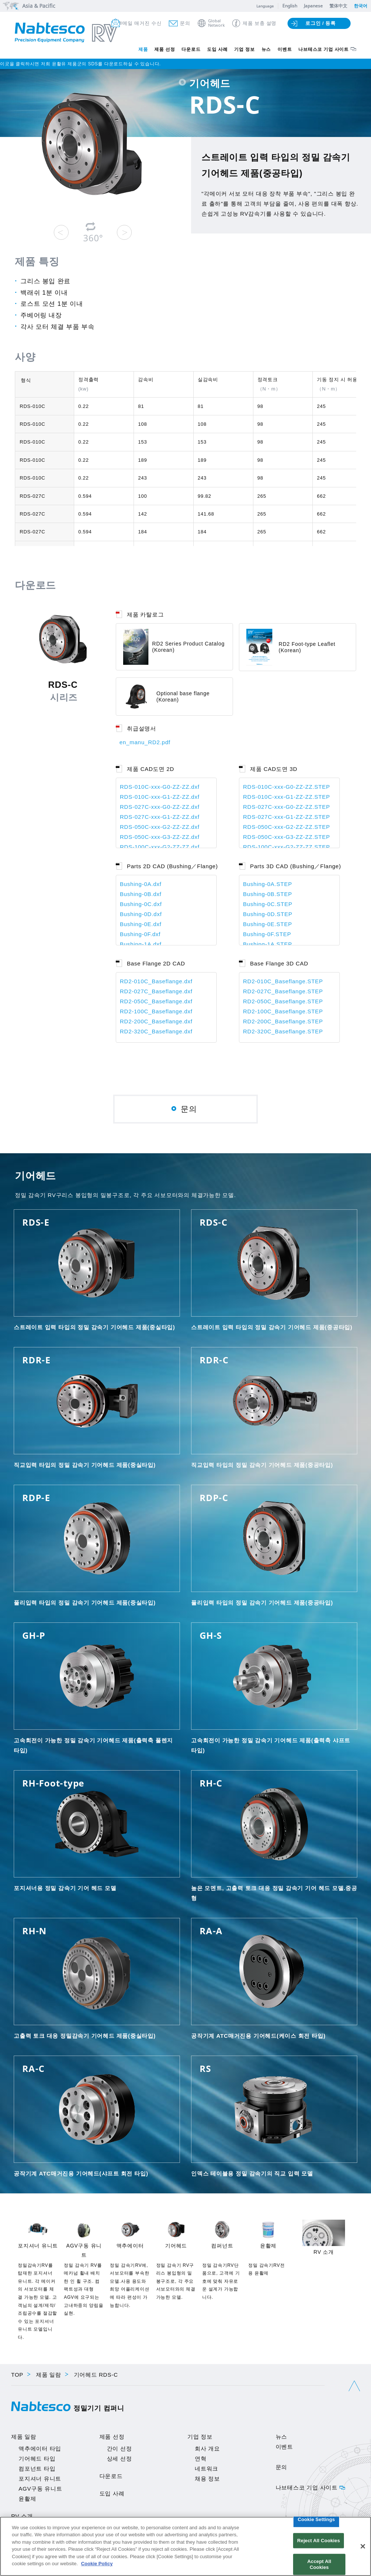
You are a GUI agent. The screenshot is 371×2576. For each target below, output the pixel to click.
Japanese (313, 6)
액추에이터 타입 (40, 2448)
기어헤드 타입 (37, 2458)
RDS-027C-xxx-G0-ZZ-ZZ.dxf (160, 807)
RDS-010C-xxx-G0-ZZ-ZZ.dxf (160, 787)
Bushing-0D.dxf (141, 914)
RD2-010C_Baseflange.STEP (283, 981)
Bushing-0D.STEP (267, 914)
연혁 (201, 2458)
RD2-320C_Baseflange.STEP (283, 1031)
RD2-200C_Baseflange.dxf (156, 1021)
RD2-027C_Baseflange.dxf (156, 991)
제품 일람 (48, 2374)
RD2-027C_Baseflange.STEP (283, 991)
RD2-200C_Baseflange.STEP (283, 1021)
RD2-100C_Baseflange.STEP (283, 1011)
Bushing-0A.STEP (267, 884)
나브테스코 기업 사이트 (323, 49)
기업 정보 (244, 49)
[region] (185, 2546)
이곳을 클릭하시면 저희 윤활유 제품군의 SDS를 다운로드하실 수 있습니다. (80, 63)
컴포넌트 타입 (37, 2468)
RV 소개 (22, 2516)
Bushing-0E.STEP (267, 924)
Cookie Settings (316, 2519)
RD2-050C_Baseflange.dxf (156, 1001)
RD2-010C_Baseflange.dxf (156, 981)
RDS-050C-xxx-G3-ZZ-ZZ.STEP (286, 837)
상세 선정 (119, 2458)
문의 (185, 23)
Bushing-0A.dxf (140, 884)
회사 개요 (207, 2448)
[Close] (363, 2546)
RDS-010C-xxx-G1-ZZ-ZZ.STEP (286, 797)
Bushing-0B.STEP (267, 894)
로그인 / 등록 (320, 23)
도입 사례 (217, 49)
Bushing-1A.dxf (140, 944)
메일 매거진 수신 (141, 23)
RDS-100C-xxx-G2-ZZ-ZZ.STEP (286, 847)
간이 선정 (119, 2448)
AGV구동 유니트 (40, 2488)
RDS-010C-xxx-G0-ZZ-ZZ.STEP (286, 787)
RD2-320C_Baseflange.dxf (156, 1031)
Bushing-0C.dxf (141, 904)
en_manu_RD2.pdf (144, 742)
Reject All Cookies (318, 2540)
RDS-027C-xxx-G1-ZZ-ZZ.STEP (286, 817)
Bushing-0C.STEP (267, 904)
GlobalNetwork (216, 23)
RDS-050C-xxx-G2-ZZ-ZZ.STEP (286, 827)
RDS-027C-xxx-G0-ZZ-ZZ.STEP (286, 807)
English (289, 6)
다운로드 (190, 49)
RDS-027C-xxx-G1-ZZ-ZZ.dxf (160, 817)
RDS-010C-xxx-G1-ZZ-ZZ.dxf (160, 797)
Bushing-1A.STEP (267, 944)
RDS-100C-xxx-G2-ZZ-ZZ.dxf (160, 847)
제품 (143, 49)
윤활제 (27, 2498)
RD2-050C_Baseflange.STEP (283, 1001)
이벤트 (285, 49)
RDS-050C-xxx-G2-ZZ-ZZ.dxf (160, 827)
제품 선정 (164, 49)
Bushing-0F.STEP (267, 934)
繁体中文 (338, 6)
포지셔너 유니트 (40, 2478)
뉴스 (266, 49)
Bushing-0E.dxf (140, 924)
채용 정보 (207, 2478)
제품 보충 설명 (259, 23)
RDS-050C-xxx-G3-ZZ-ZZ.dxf (160, 837)
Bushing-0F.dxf (140, 934)
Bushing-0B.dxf (140, 894)
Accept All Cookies (319, 2564)
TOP (17, 2374)
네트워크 (206, 2468)
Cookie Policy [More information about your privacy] (96, 2563)
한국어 (360, 6)
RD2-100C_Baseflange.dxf (156, 1011)
